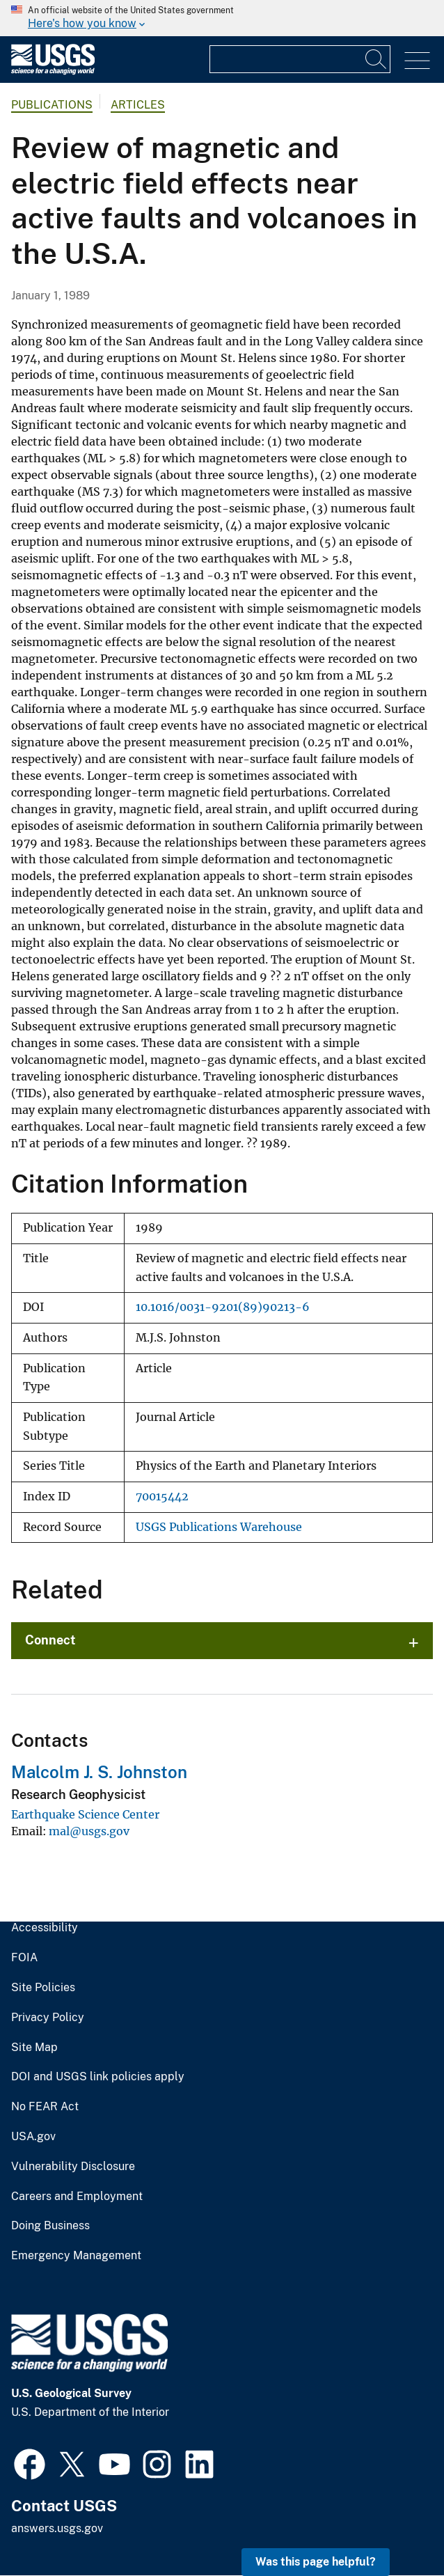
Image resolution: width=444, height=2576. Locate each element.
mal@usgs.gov (89, 1831)
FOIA (24, 1957)
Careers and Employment (77, 2196)
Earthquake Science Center (85, 1814)
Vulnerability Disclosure (73, 2166)
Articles (138, 104)
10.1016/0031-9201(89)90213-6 (223, 1307)
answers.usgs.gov (57, 2528)
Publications (52, 104)
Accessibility (44, 1928)
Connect (50, 1640)
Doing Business (50, 2226)
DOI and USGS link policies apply (97, 2077)
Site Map (34, 2047)
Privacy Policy (47, 2017)
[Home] (53, 71)
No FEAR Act (45, 2106)
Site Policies (43, 1987)
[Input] (299, 59)
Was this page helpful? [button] (315, 2561)
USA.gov (33, 2136)
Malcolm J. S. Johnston (99, 1772)
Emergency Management (76, 2255)
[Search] (376, 59)
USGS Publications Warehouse (219, 1527)
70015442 (162, 1496)
